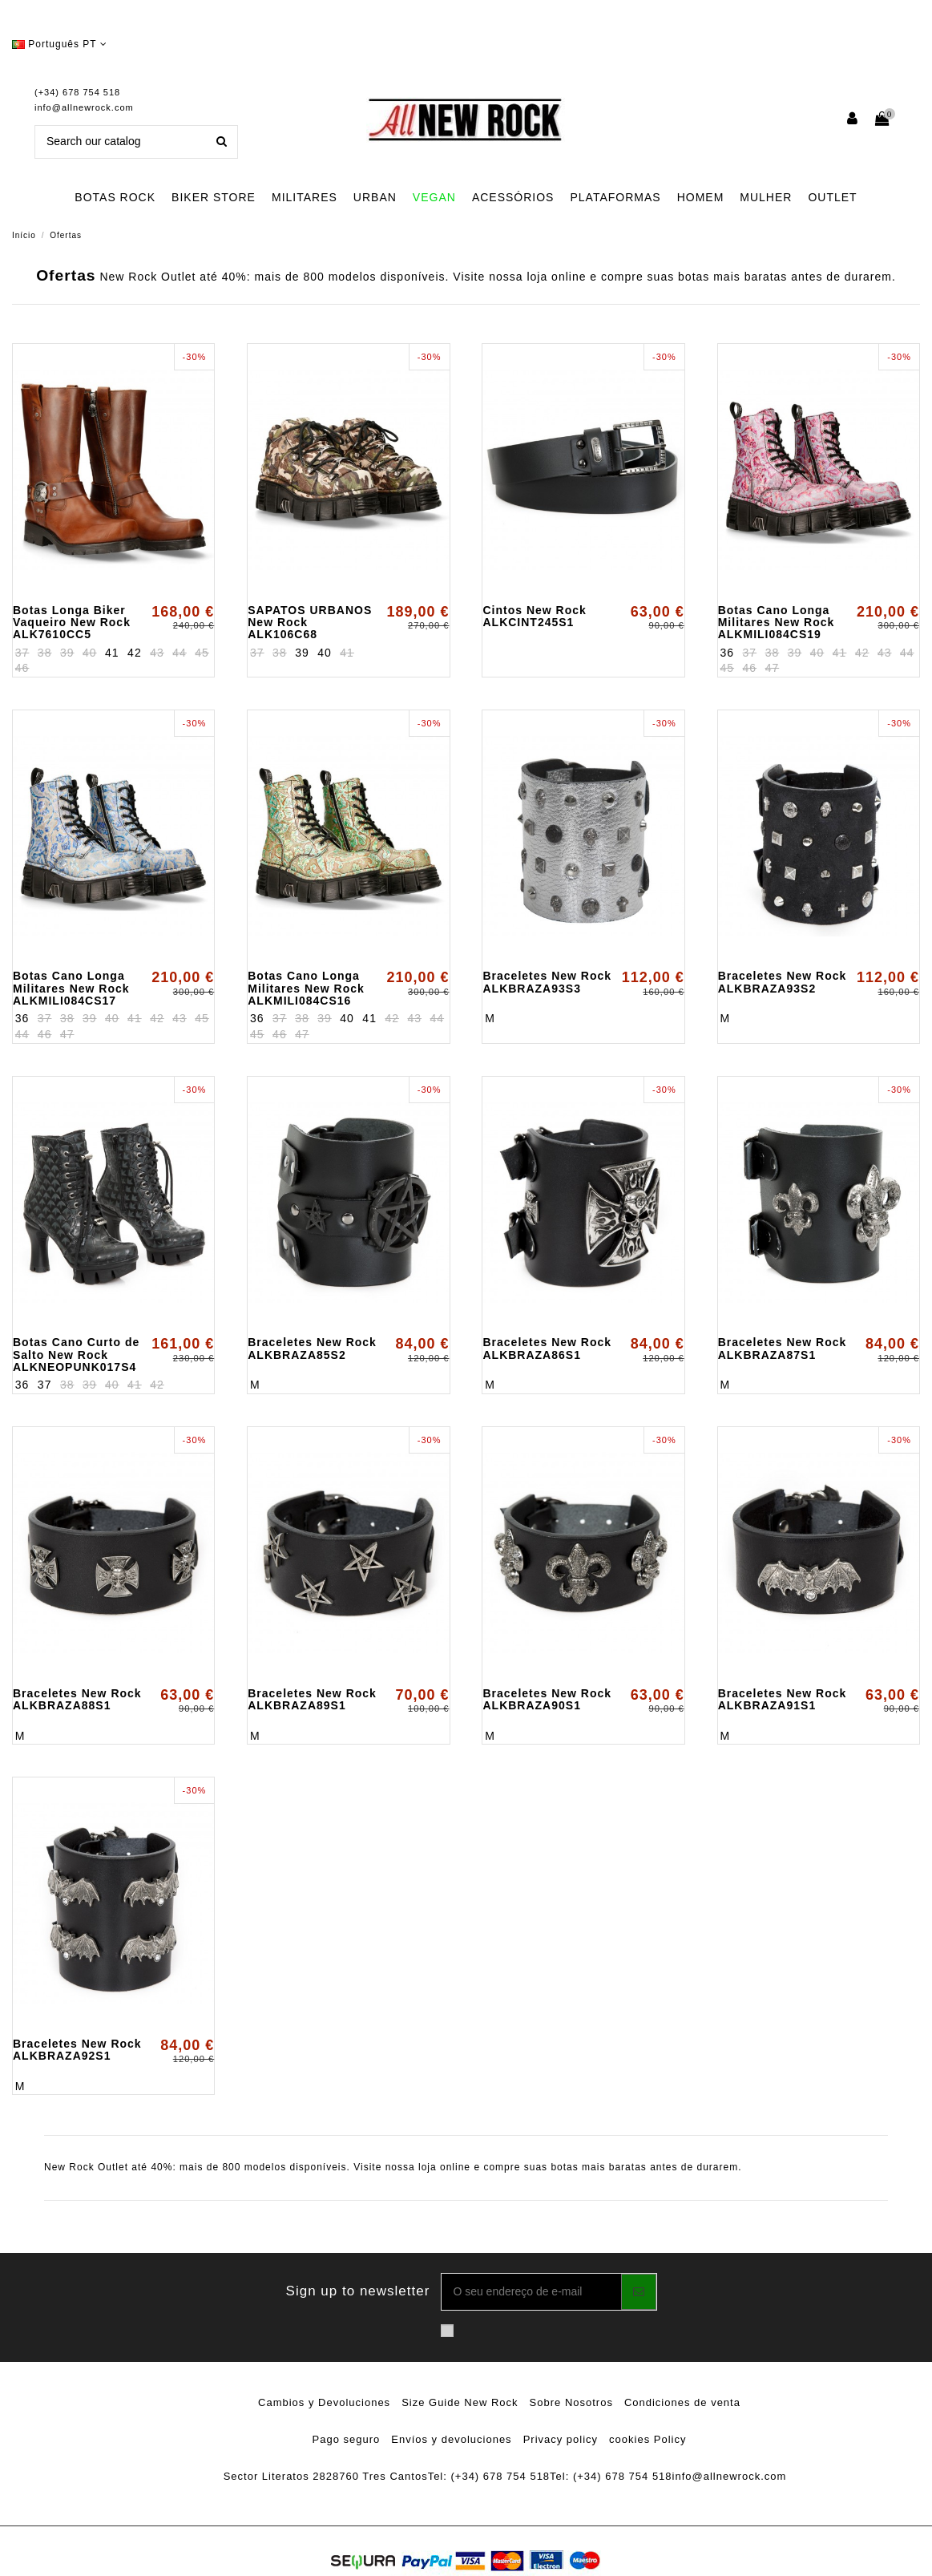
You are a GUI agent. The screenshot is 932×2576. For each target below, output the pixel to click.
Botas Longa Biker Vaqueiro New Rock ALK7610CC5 (72, 622)
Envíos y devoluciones (451, 2439)
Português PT (59, 44)
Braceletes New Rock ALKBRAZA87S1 (782, 1348)
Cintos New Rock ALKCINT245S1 (534, 616)
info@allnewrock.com (84, 107)
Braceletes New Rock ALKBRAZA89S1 (312, 1699)
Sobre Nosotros (571, 2402)
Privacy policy (560, 2439)
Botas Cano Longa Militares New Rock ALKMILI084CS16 (306, 988)
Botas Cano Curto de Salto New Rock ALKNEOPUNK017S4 (76, 1354)
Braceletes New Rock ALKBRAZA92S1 (77, 2049)
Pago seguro (347, 2439)
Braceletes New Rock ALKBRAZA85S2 (312, 1348)
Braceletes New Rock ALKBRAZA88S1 (77, 1699)
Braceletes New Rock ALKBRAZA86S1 (546, 1348)
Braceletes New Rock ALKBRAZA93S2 (782, 981)
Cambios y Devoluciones (324, 2402)
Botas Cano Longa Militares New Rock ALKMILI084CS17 (71, 988)
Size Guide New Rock (459, 2402)
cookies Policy (647, 2439)
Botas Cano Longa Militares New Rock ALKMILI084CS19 (776, 622)
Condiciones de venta (682, 2402)
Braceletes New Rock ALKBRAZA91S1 (782, 1699)
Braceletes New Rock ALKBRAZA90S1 (546, 1699)
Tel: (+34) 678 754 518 (489, 2476)
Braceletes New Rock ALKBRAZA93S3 (546, 981)
